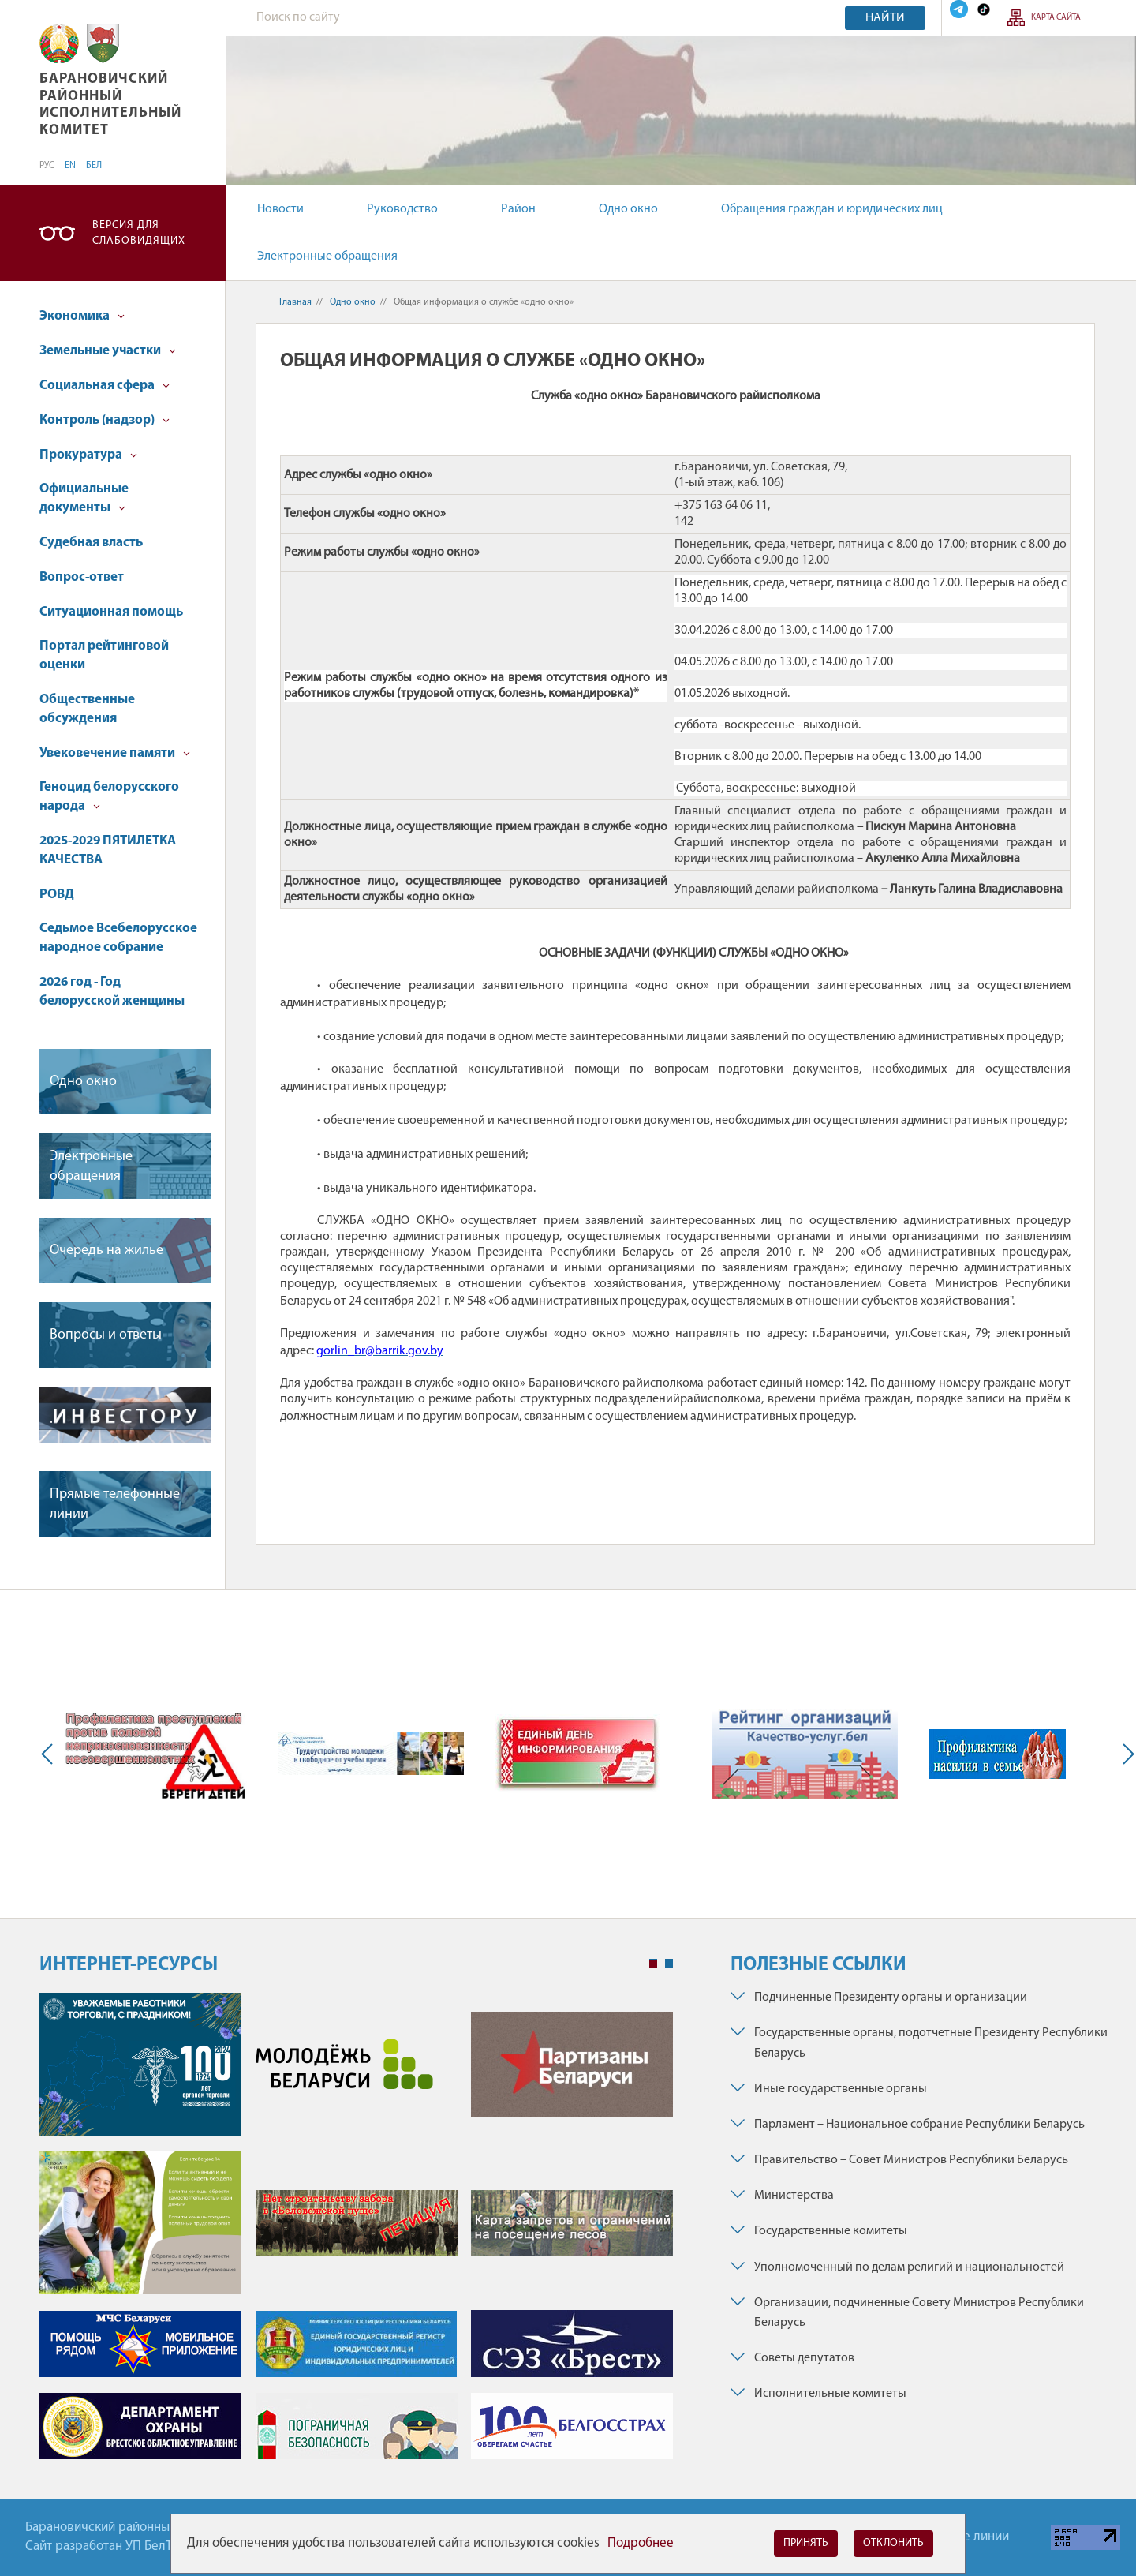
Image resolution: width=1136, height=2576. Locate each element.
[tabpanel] (356, 2234)
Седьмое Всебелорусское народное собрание (118, 938)
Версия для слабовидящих (138, 233)
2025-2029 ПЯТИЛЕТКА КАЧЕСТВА (107, 850)
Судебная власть (91, 542)
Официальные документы (84, 498)
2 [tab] (669, 1964)
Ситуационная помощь (111, 612)
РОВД (56, 894)
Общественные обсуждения (87, 709)
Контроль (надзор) (104, 420)
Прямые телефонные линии (115, 1504)
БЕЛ (94, 165)
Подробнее (640, 2543)
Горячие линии (966, 2537)
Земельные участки (107, 351)
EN (70, 165)
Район (518, 209)
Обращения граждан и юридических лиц (832, 209)
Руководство (402, 209)
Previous (50, 1753)
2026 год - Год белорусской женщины (112, 991)
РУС (46, 165)
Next (1124, 1753)
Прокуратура (88, 455)
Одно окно (628, 209)
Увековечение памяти (114, 753)
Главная (295, 302)
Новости (280, 209)
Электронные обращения (327, 256)
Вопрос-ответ (81, 577)
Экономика (82, 316)
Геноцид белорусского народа (109, 797)
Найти (885, 18)
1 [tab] (653, 1964)
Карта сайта (1056, 17)
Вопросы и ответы (106, 1334)
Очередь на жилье (106, 1250)
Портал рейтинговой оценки (104, 655)
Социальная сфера (104, 385)
